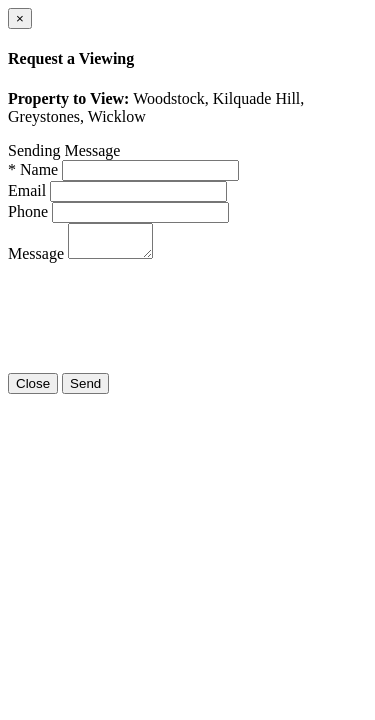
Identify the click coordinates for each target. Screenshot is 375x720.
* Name (33, 169)
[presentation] (160, 324)
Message (36, 259)
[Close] (20, 18)
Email (27, 190)
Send (85, 389)
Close (33, 389)
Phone (28, 211)
